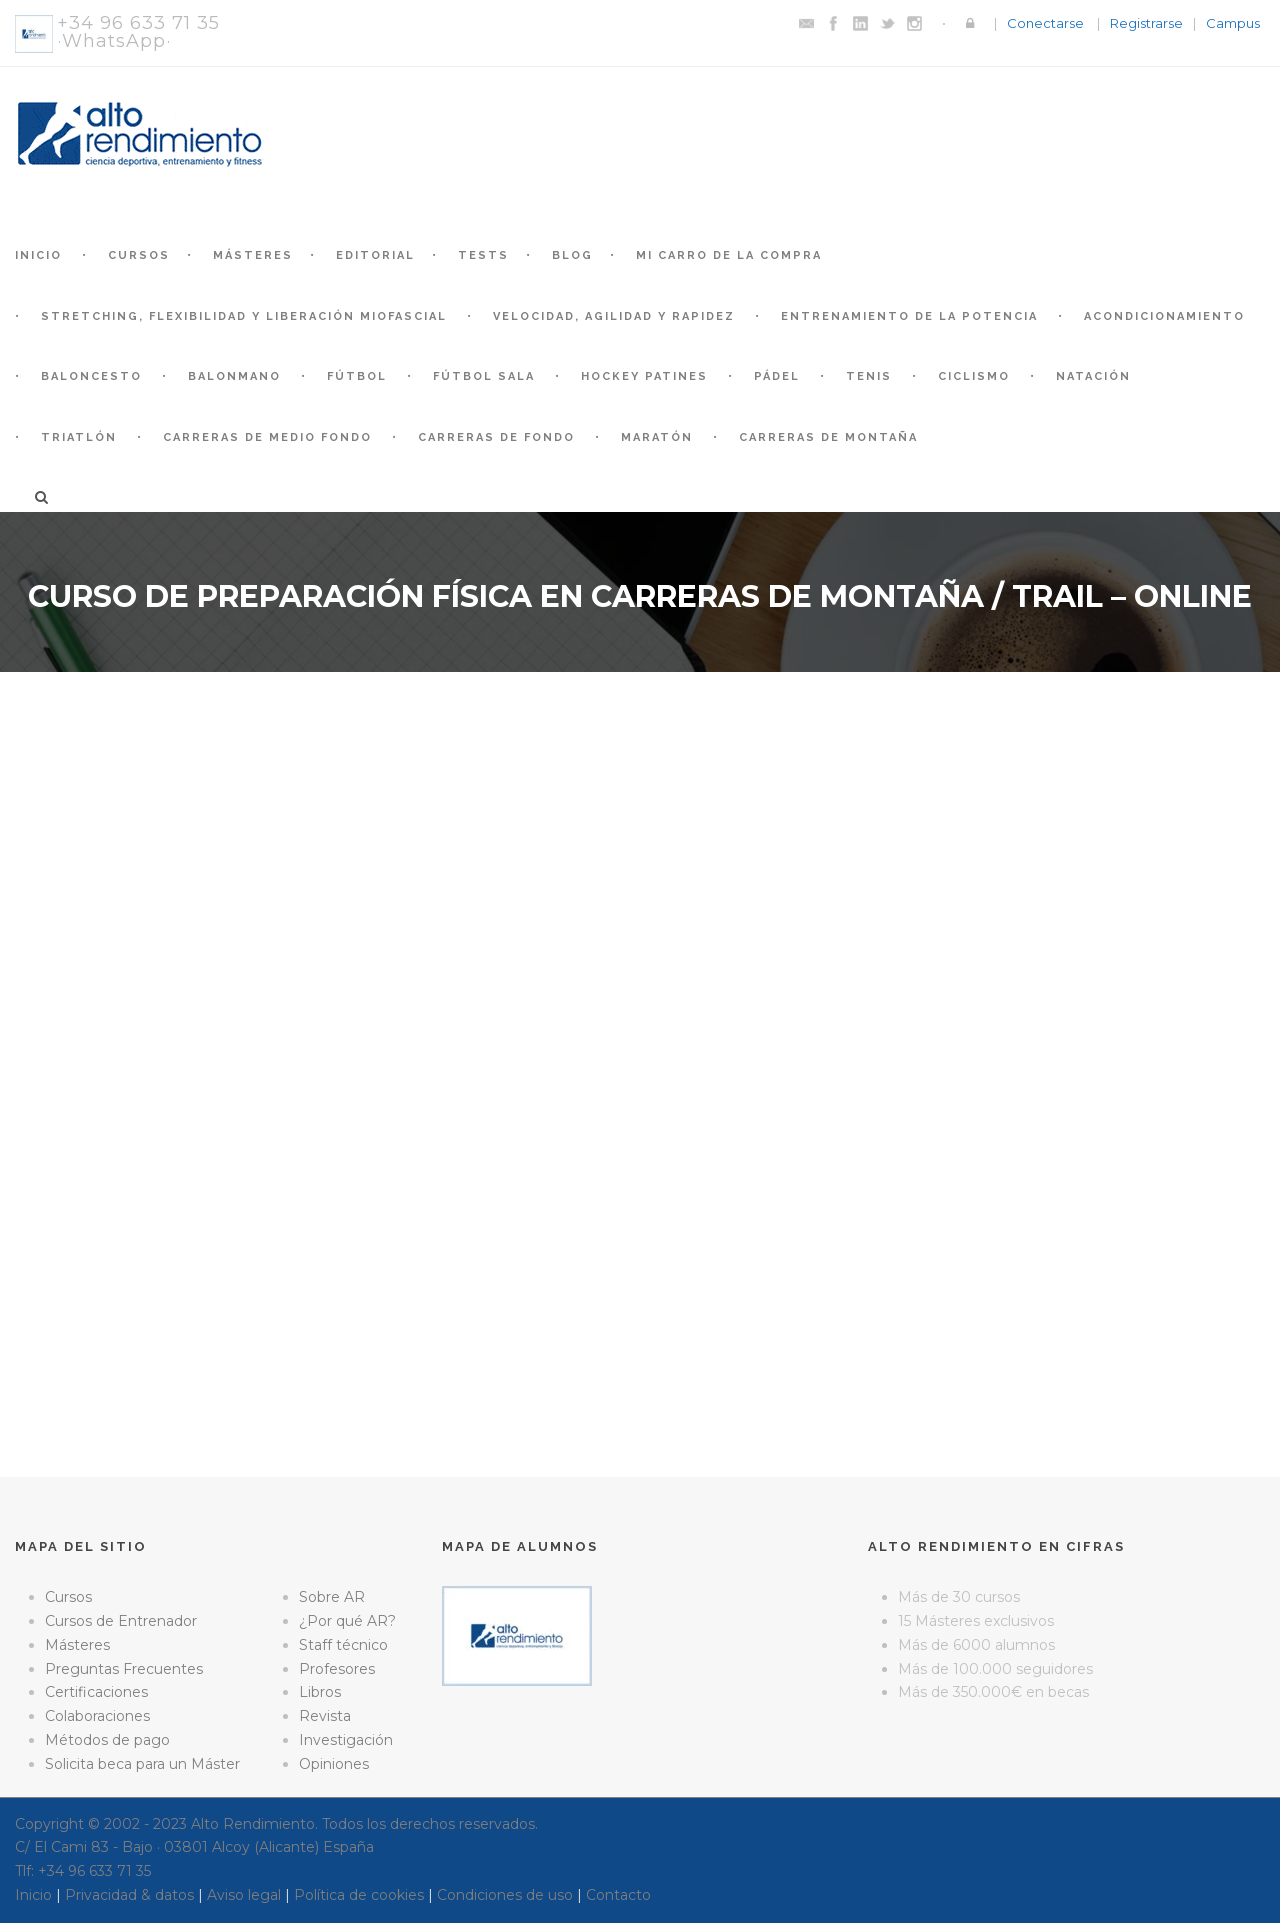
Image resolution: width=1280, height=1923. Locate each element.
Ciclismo (974, 376)
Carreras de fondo (496, 437)
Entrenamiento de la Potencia (909, 316)
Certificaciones (96, 1692)
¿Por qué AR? (347, 1621)
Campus (1233, 23)
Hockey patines (644, 376)
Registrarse (1146, 23)
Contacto (618, 1895)
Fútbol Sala (484, 376)
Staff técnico (343, 1645)
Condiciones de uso (505, 1895)
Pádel (777, 376)
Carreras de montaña (828, 437)
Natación (1093, 376)
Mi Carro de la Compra (729, 255)
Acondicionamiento (1164, 316)
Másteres (253, 255)
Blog (572, 255)
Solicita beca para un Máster (142, 1764)
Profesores (337, 1669)
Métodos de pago (107, 1740)
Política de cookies (359, 1895)
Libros (320, 1692)
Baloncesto (91, 376)
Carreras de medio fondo (267, 437)
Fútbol (357, 376)
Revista (325, 1716)
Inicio (38, 255)
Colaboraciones (97, 1716)
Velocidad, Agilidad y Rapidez (614, 316)
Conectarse (1045, 23)
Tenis (869, 376)
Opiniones (334, 1764)
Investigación (346, 1740)
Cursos (139, 255)
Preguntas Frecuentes (124, 1669)
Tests (483, 255)
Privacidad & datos (129, 1895)
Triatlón (79, 437)
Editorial (375, 255)
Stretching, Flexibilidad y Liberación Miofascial (244, 316)
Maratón (657, 437)
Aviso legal (244, 1895)
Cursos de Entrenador (121, 1621)
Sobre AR (332, 1597)
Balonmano (234, 376)
